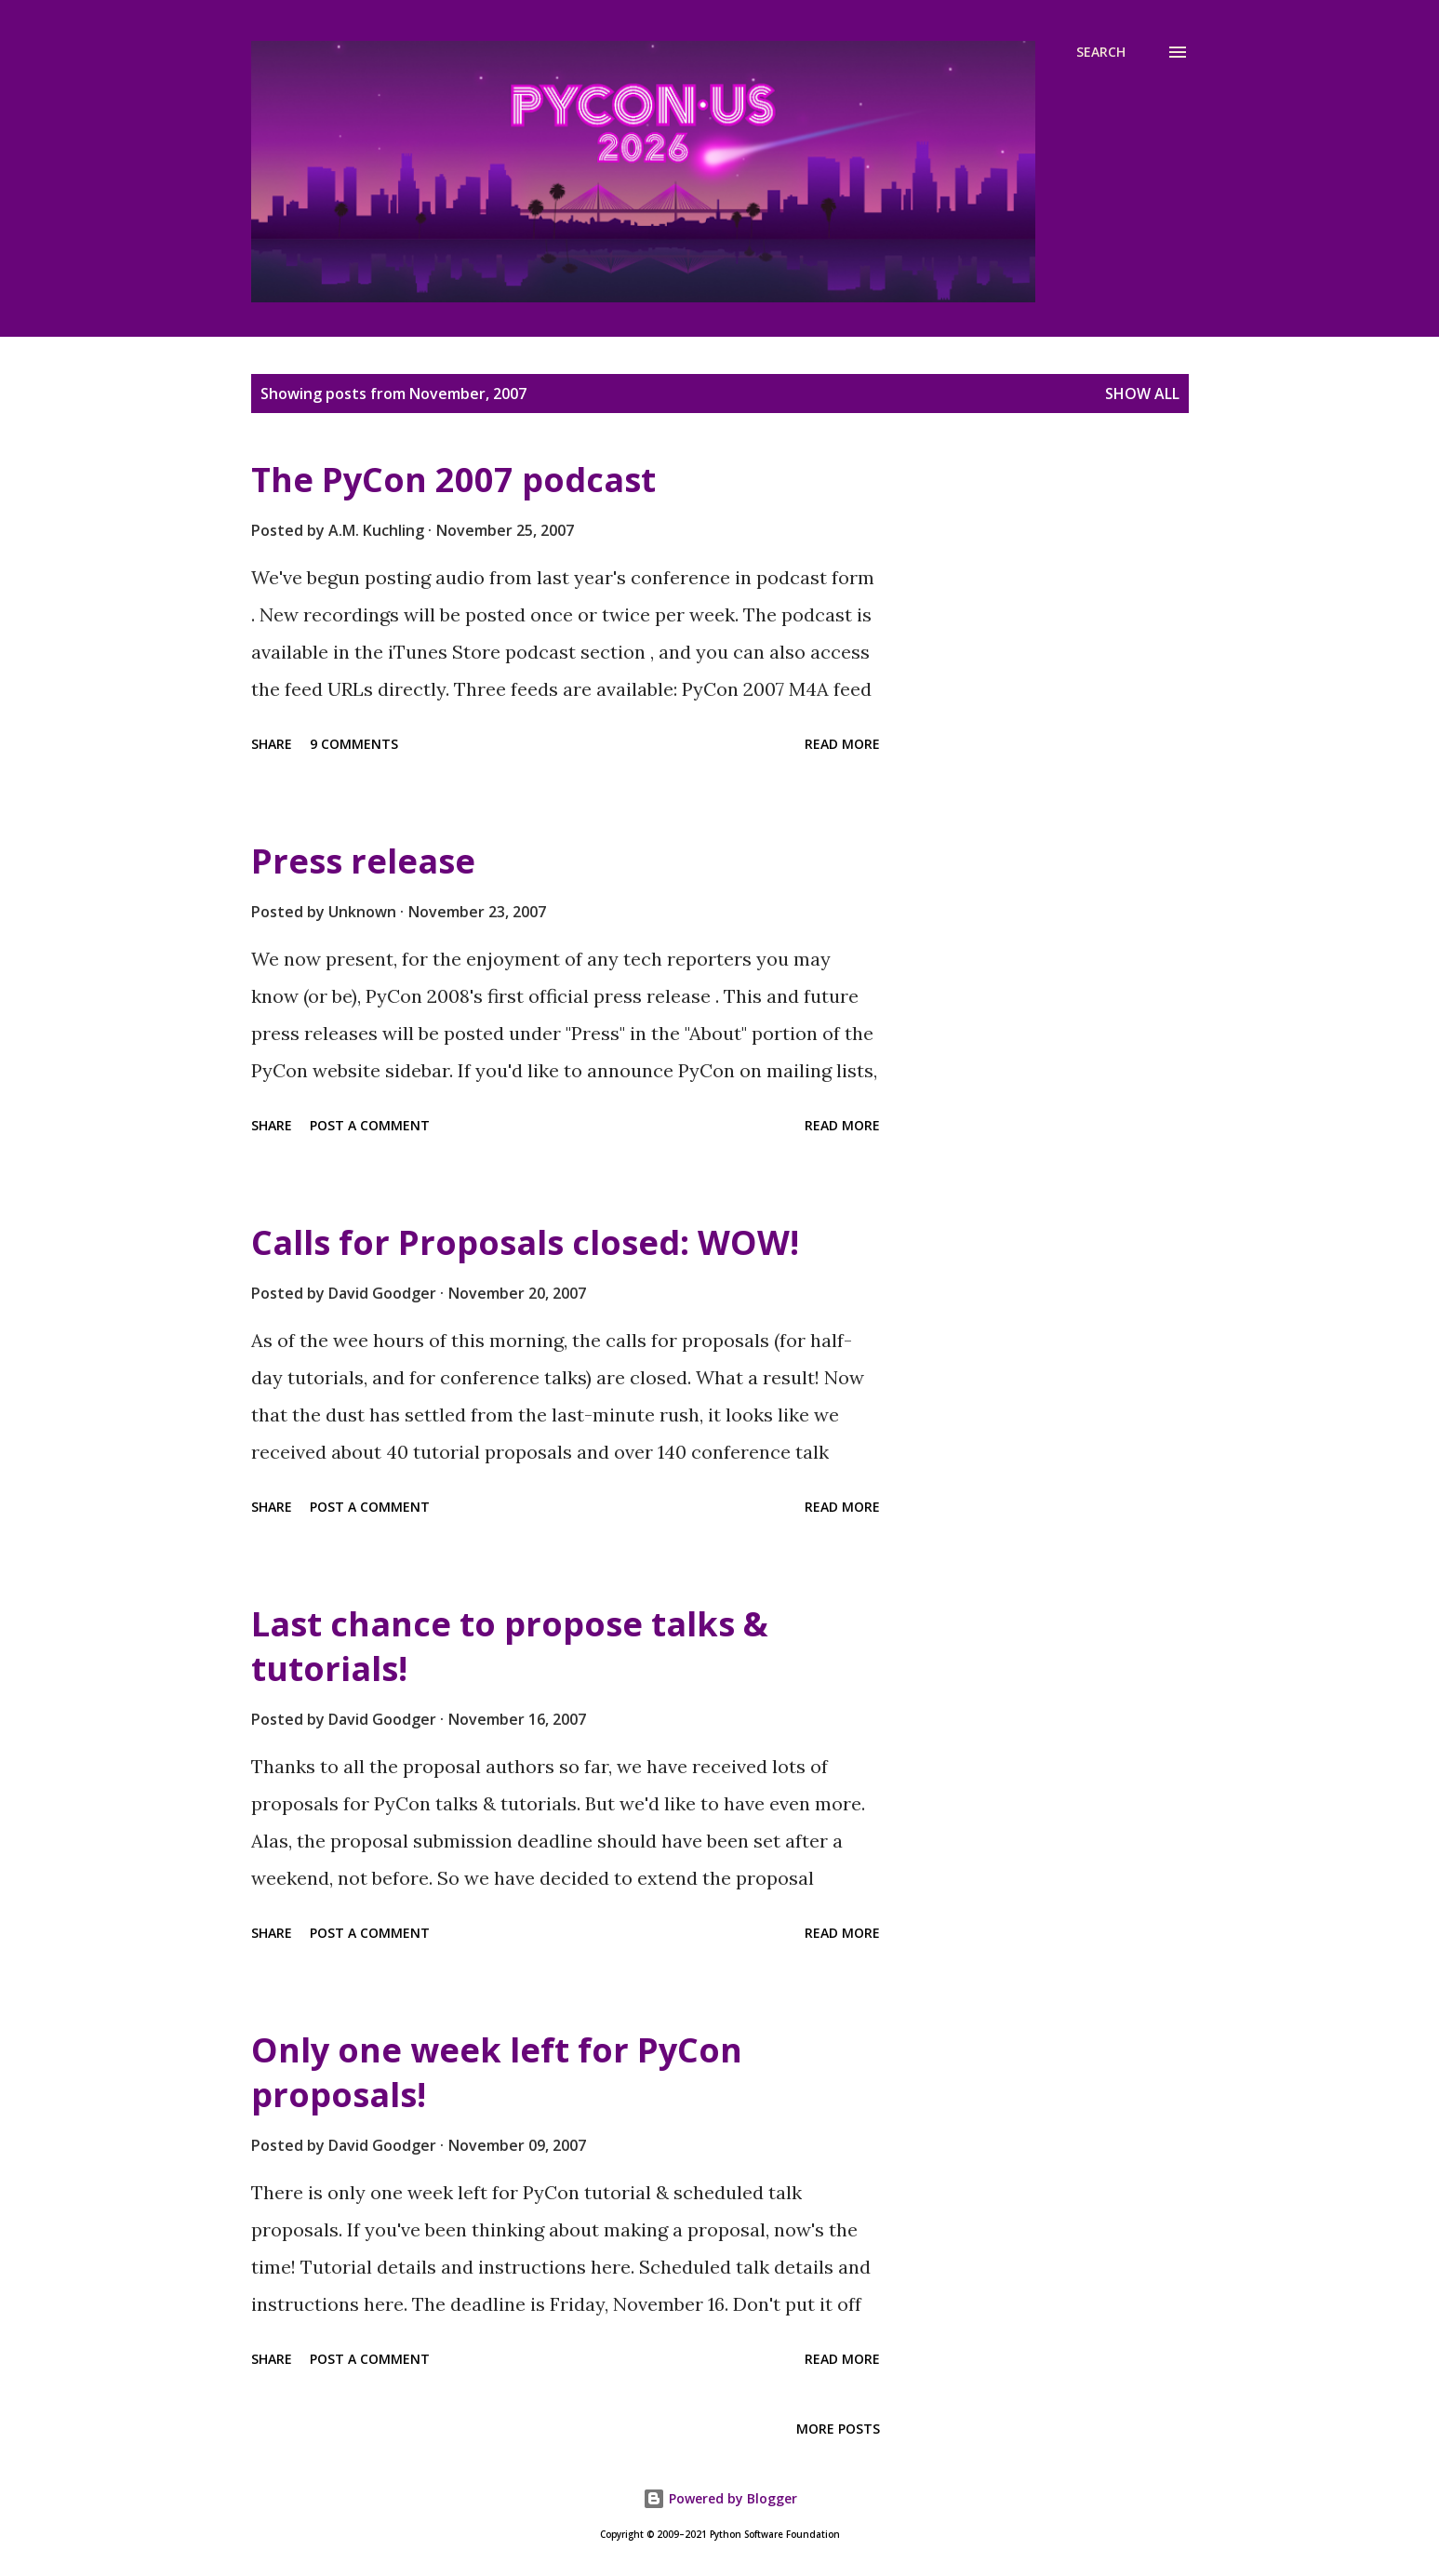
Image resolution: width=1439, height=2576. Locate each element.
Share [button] (271, 744)
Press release (363, 861)
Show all (1142, 393)
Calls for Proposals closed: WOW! (525, 1242)
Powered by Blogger (720, 2498)
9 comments (354, 744)
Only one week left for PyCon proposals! (496, 2072)
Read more (842, 744)
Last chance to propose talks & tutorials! (509, 1646)
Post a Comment (370, 1125)
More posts (838, 2428)
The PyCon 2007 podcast (453, 479)
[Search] (1101, 52)
